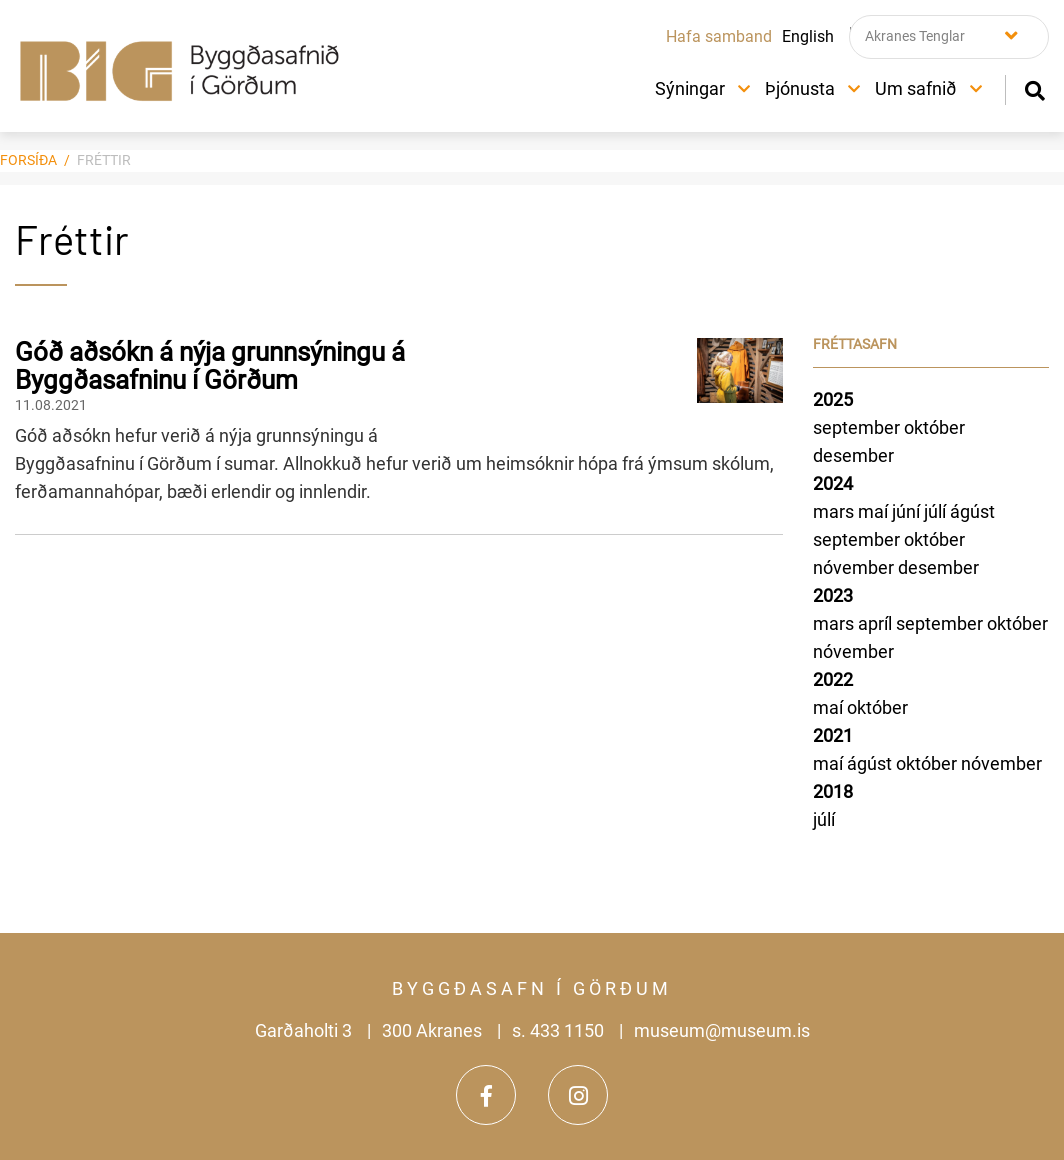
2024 (833, 483)
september (858, 427)
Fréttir (104, 160)
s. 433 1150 (558, 1030)
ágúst (972, 511)
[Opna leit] (1034, 88)
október (934, 427)
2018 (833, 791)
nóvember (855, 567)
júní (908, 511)
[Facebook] (486, 1095)
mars (835, 511)
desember (853, 455)
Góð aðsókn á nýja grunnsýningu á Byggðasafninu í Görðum (210, 366)
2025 (833, 399)
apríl (877, 623)
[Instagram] (578, 1095)
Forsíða (28, 160)
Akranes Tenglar (915, 36)
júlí (937, 511)
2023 (833, 595)
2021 (833, 735)
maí (875, 511)
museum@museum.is (722, 1030)
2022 (833, 679)
